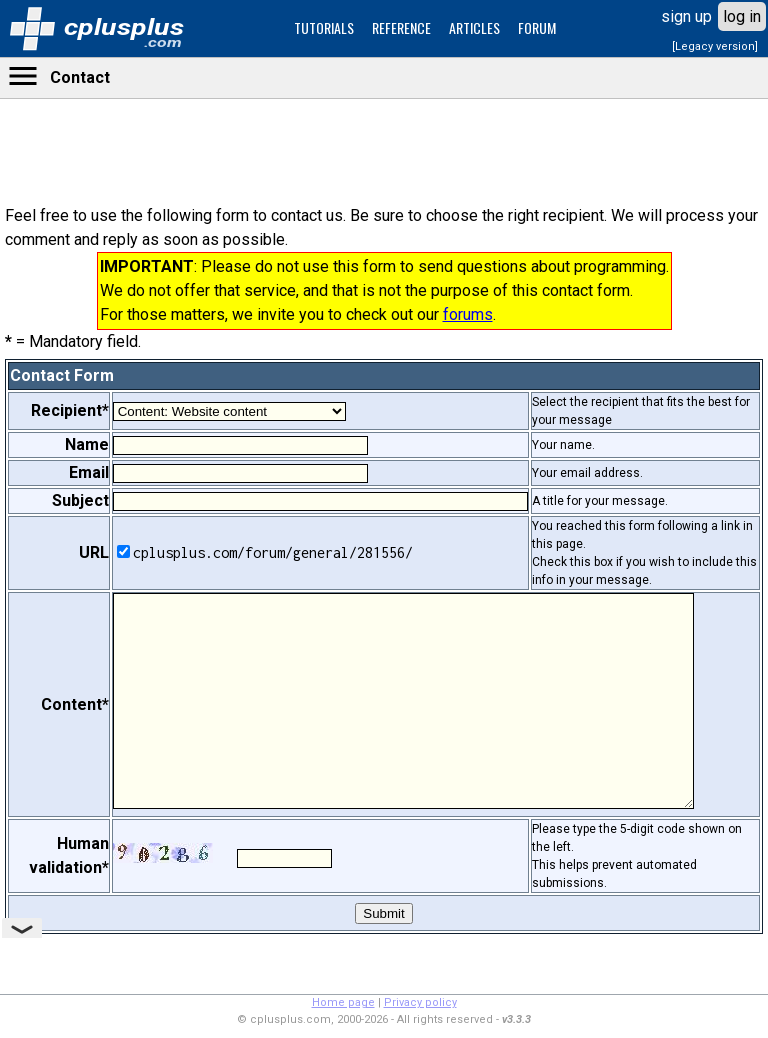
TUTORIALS (324, 27)
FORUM (537, 27)
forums (468, 314)
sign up (686, 16)
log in (742, 16)
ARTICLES (474, 27)
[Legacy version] (715, 46)
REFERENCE (401, 27)
